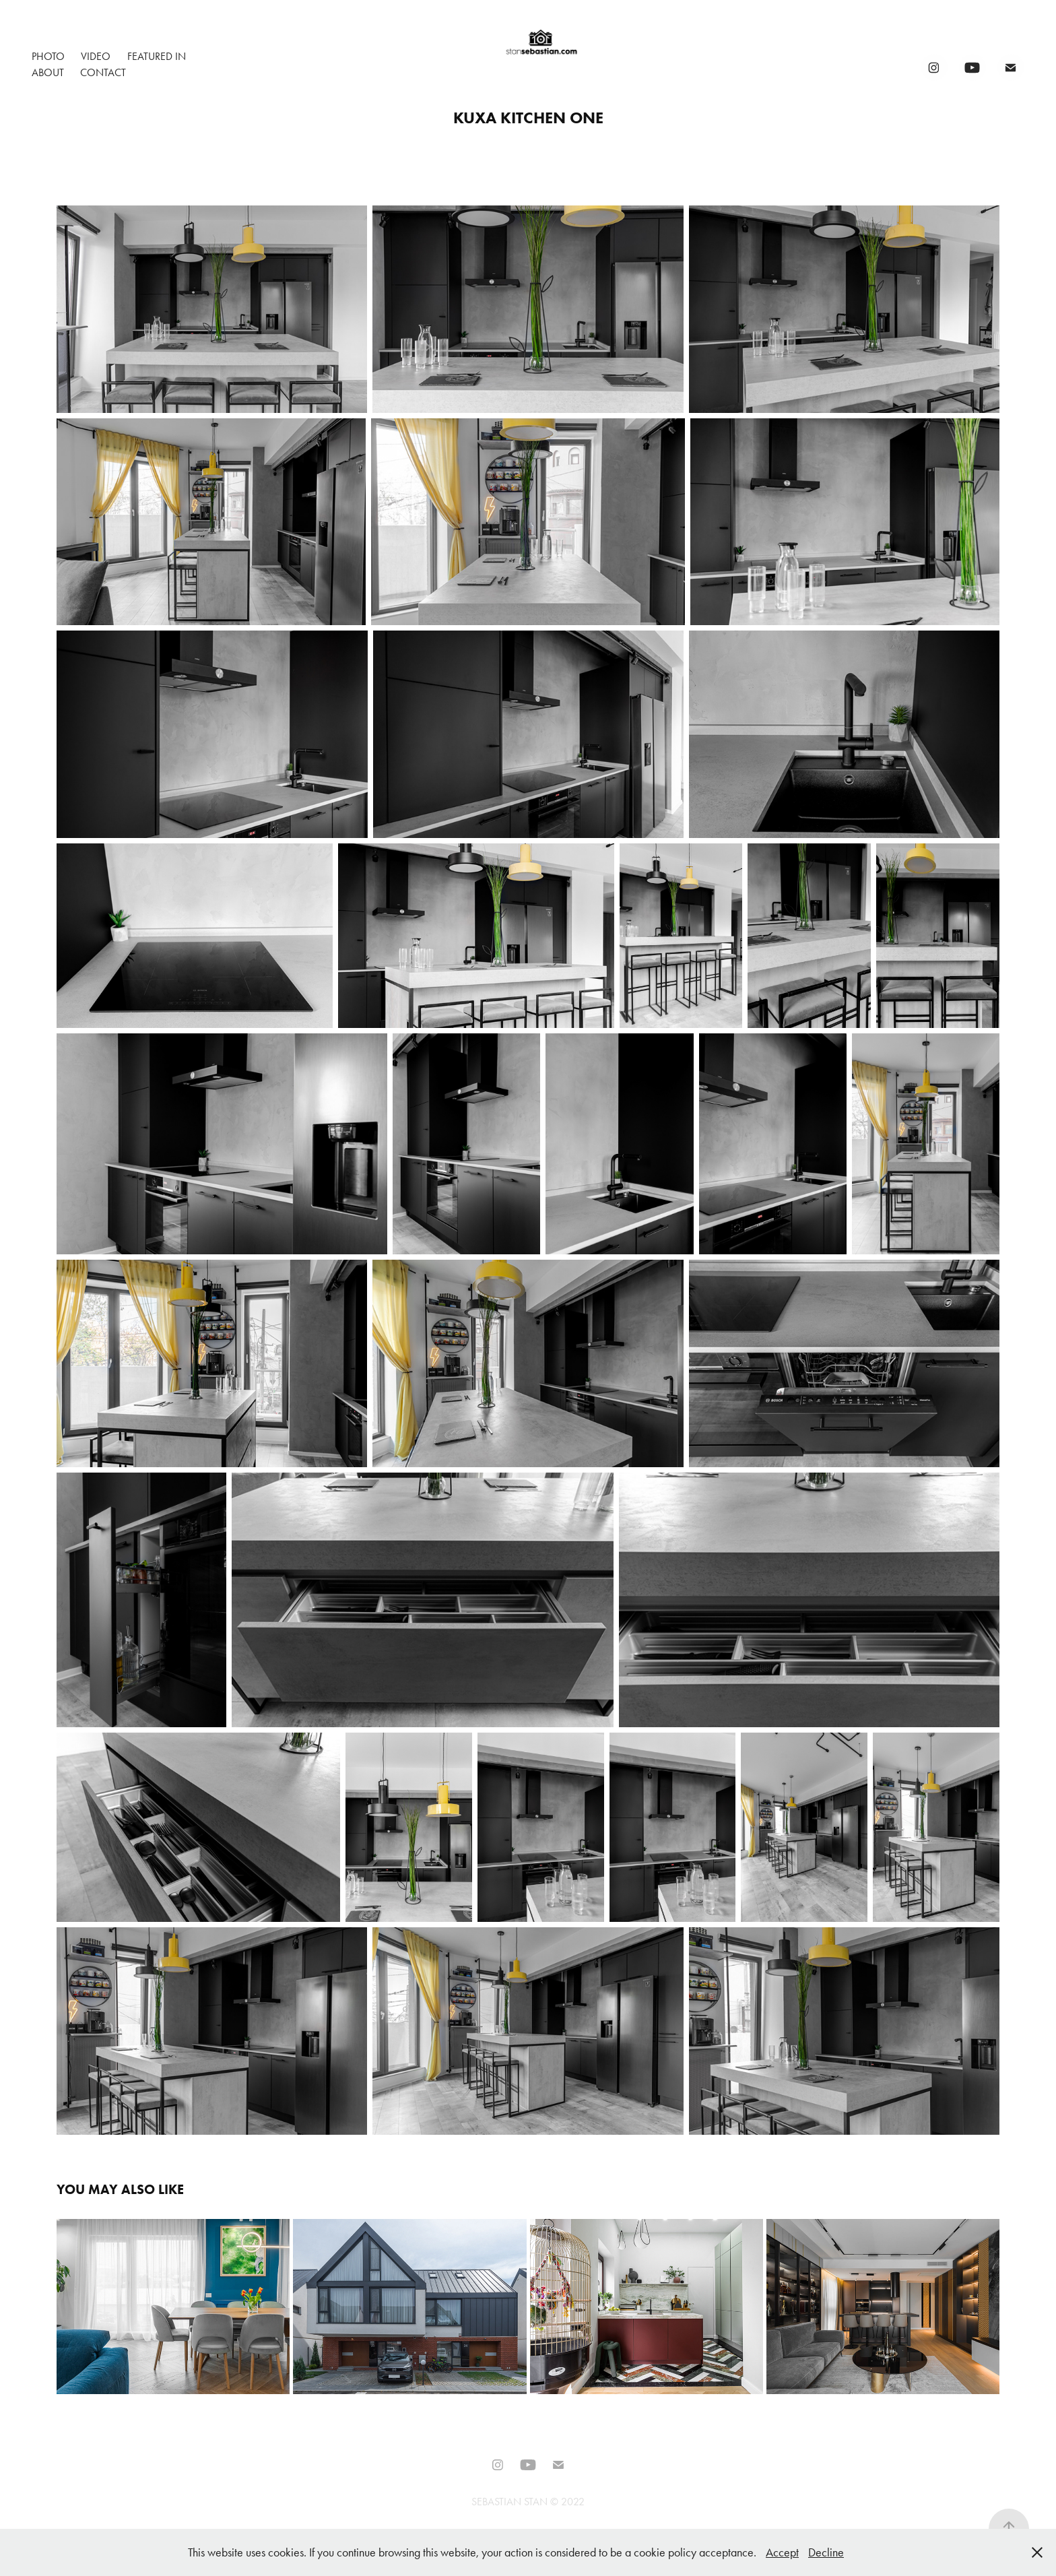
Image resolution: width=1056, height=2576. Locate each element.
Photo (48, 56)
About (48, 72)
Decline (826, 2552)
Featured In (156, 56)
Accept (782, 2552)
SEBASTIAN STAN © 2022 (528, 2501)
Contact (103, 72)
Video (95, 56)
